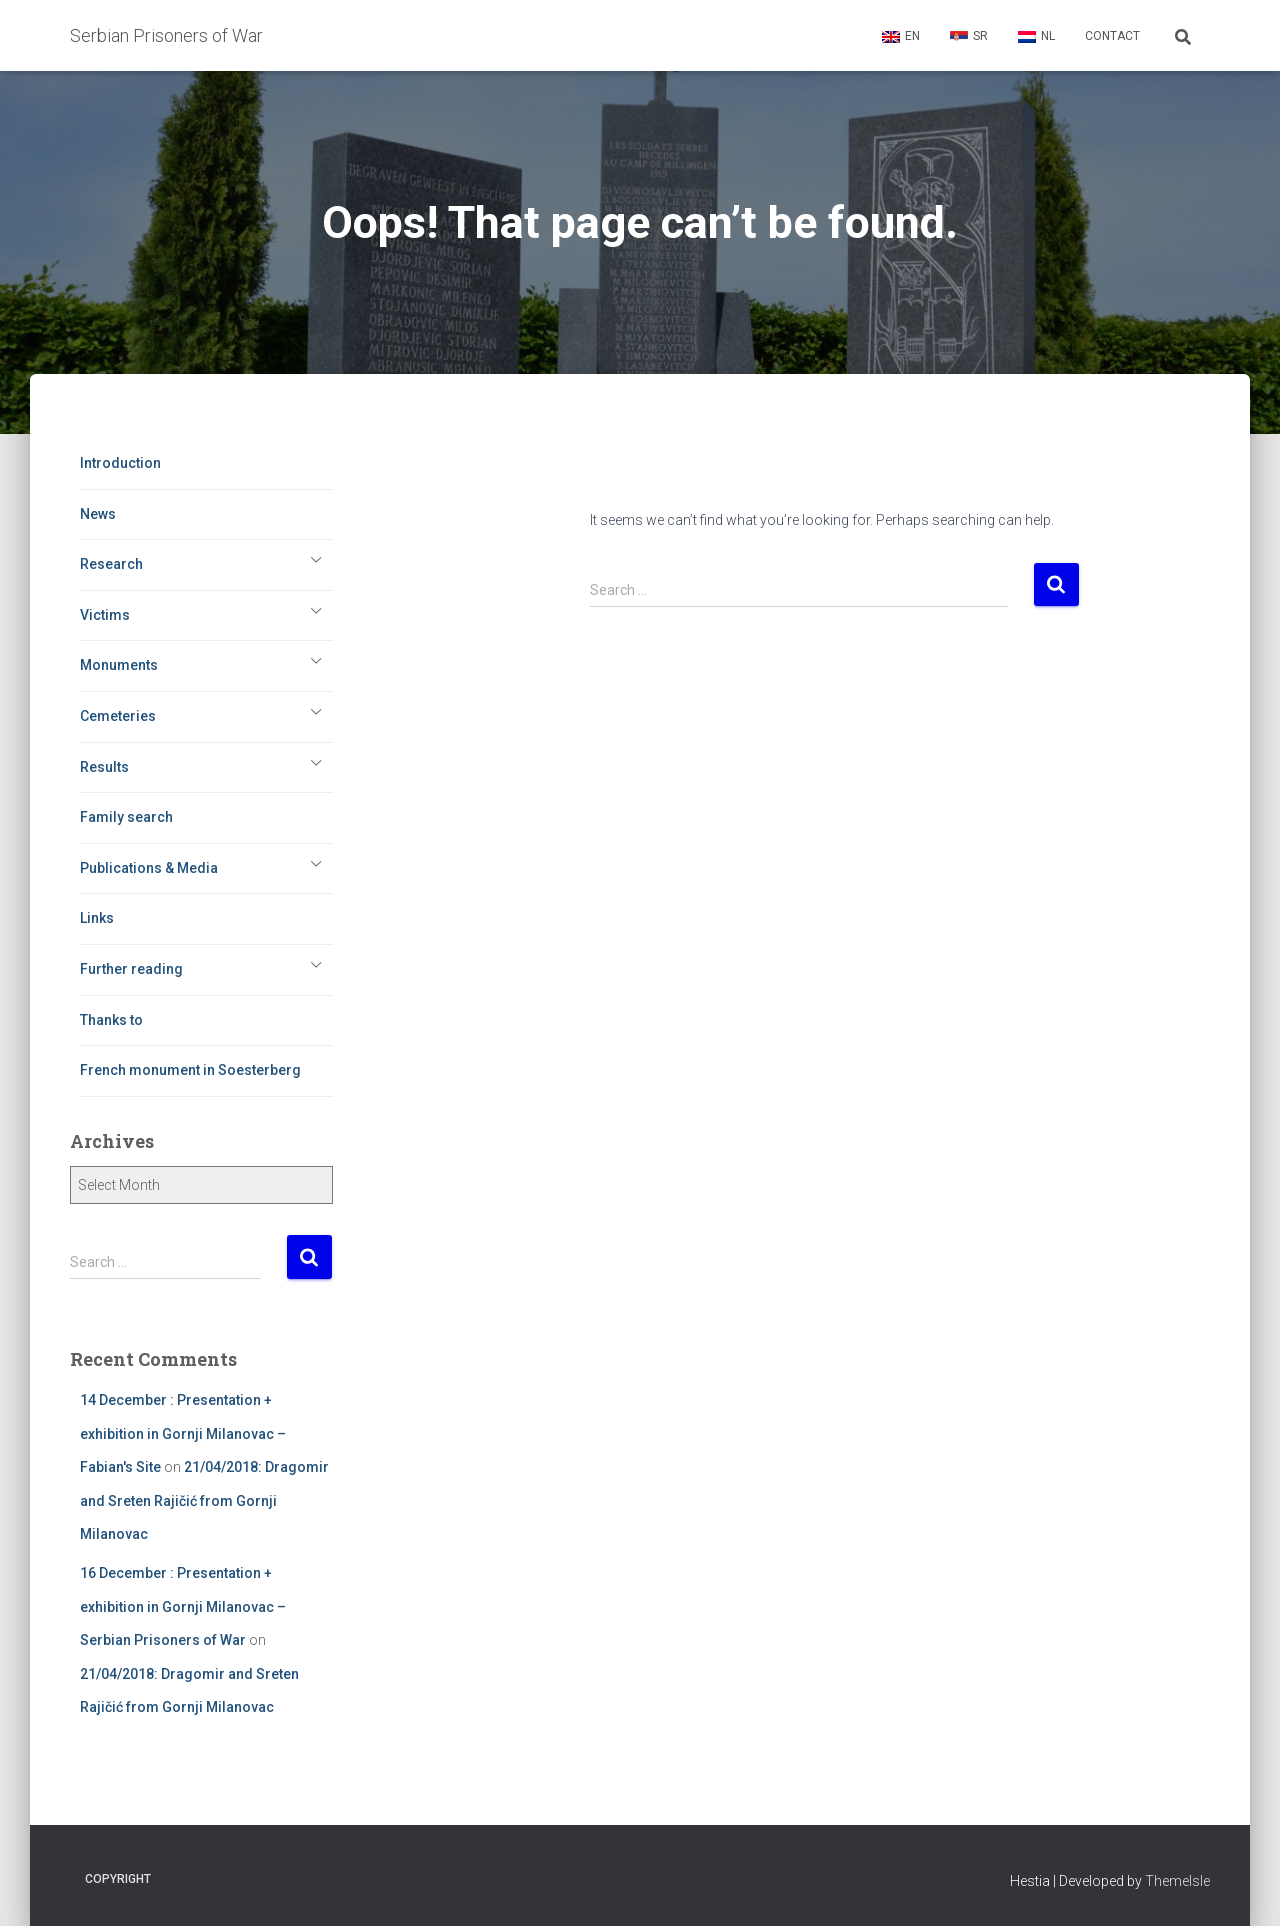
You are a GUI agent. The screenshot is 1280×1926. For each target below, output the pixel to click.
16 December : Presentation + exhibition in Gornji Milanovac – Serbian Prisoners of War (183, 1606)
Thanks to (111, 1020)
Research (111, 564)
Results (104, 767)
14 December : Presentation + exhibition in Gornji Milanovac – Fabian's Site (183, 1433)
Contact (1112, 36)
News (98, 514)
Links (97, 918)
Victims (105, 615)
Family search (126, 817)
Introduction (120, 463)
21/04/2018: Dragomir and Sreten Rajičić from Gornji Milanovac (204, 1500)
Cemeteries (118, 716)
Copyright (118, 1879)
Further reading (131, 969)
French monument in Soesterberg (190, 1070)
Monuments (119, 665)
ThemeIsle (1177, 1881)
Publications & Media (149, 868)
